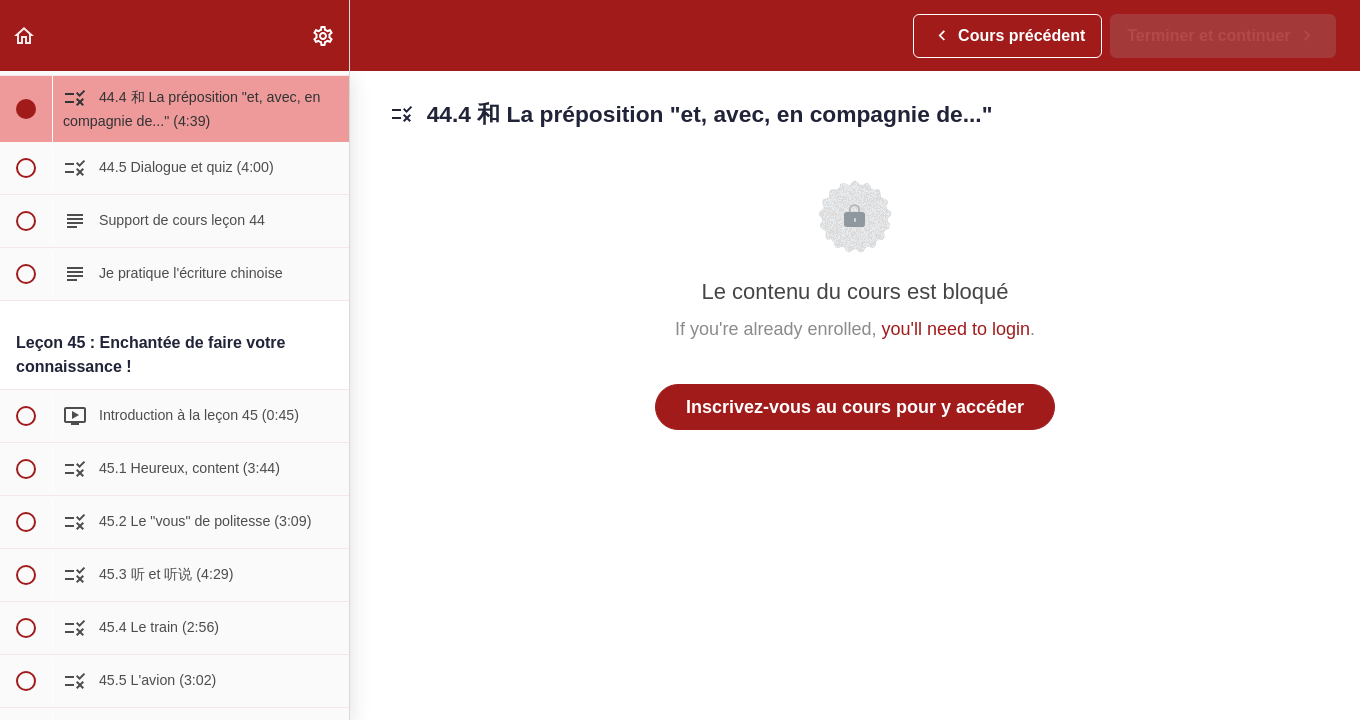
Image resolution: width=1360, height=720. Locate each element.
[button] (25, 35)
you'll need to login (956, 329)
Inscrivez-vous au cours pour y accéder (855, 407)
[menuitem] (324, 35)
